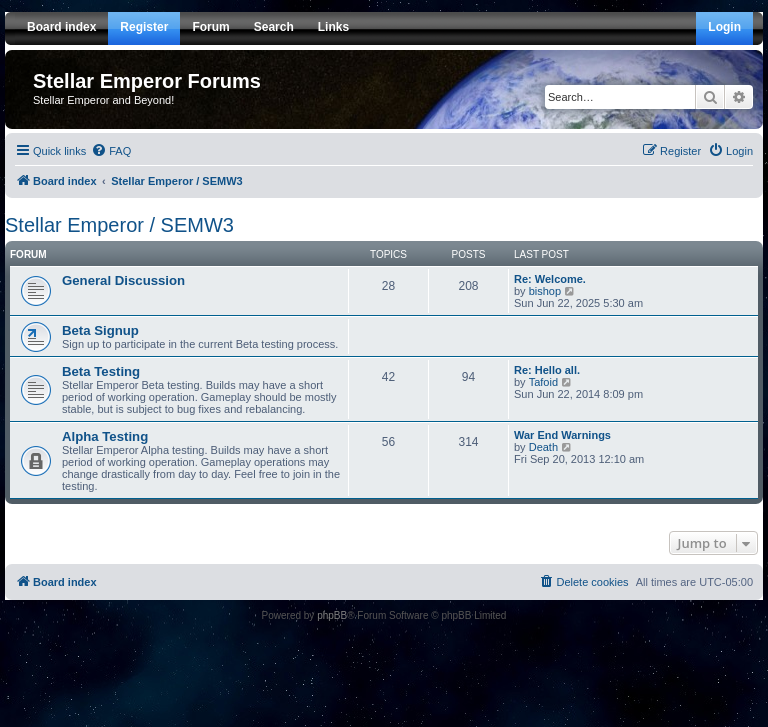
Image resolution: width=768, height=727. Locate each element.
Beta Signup (100, 330)
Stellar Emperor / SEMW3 (119, 225)
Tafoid (543, 382)
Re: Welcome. (550, 279)
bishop (545, 291)
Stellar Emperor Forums (147, 81)
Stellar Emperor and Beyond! (103, 100)
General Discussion (123, 280)
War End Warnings (562, 435)
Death (543, 447)
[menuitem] (111, 151)
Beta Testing (101, 371)
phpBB (332, 615)
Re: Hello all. (547, 370)
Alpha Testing (105, 436)
